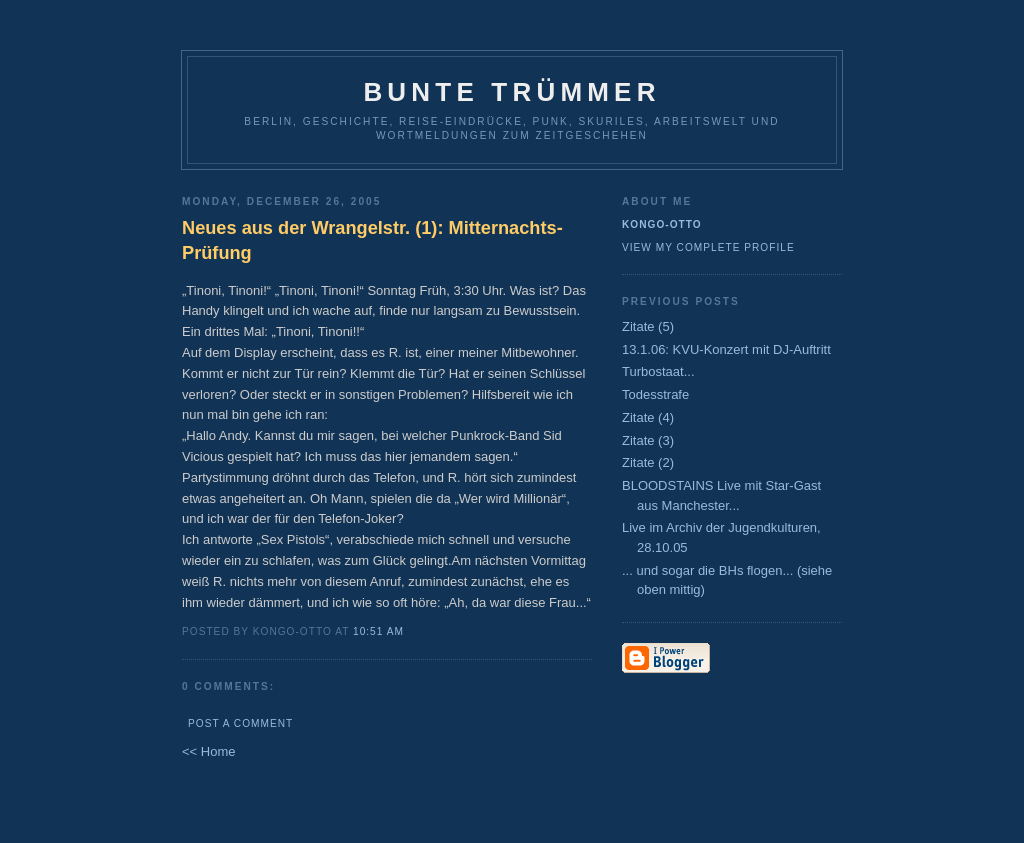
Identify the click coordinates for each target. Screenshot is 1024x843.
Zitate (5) (648, 326)
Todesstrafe (655, 394)
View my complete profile (708, 247)
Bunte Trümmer (511, 92)
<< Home (208, 751)
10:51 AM (378, 631)
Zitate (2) (648, 462)
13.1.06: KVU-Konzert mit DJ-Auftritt (726, 349)
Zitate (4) (648, 417)
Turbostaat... (658, 371)
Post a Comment (240, 723)
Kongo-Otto (662, 224)
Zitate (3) (648, 440)
